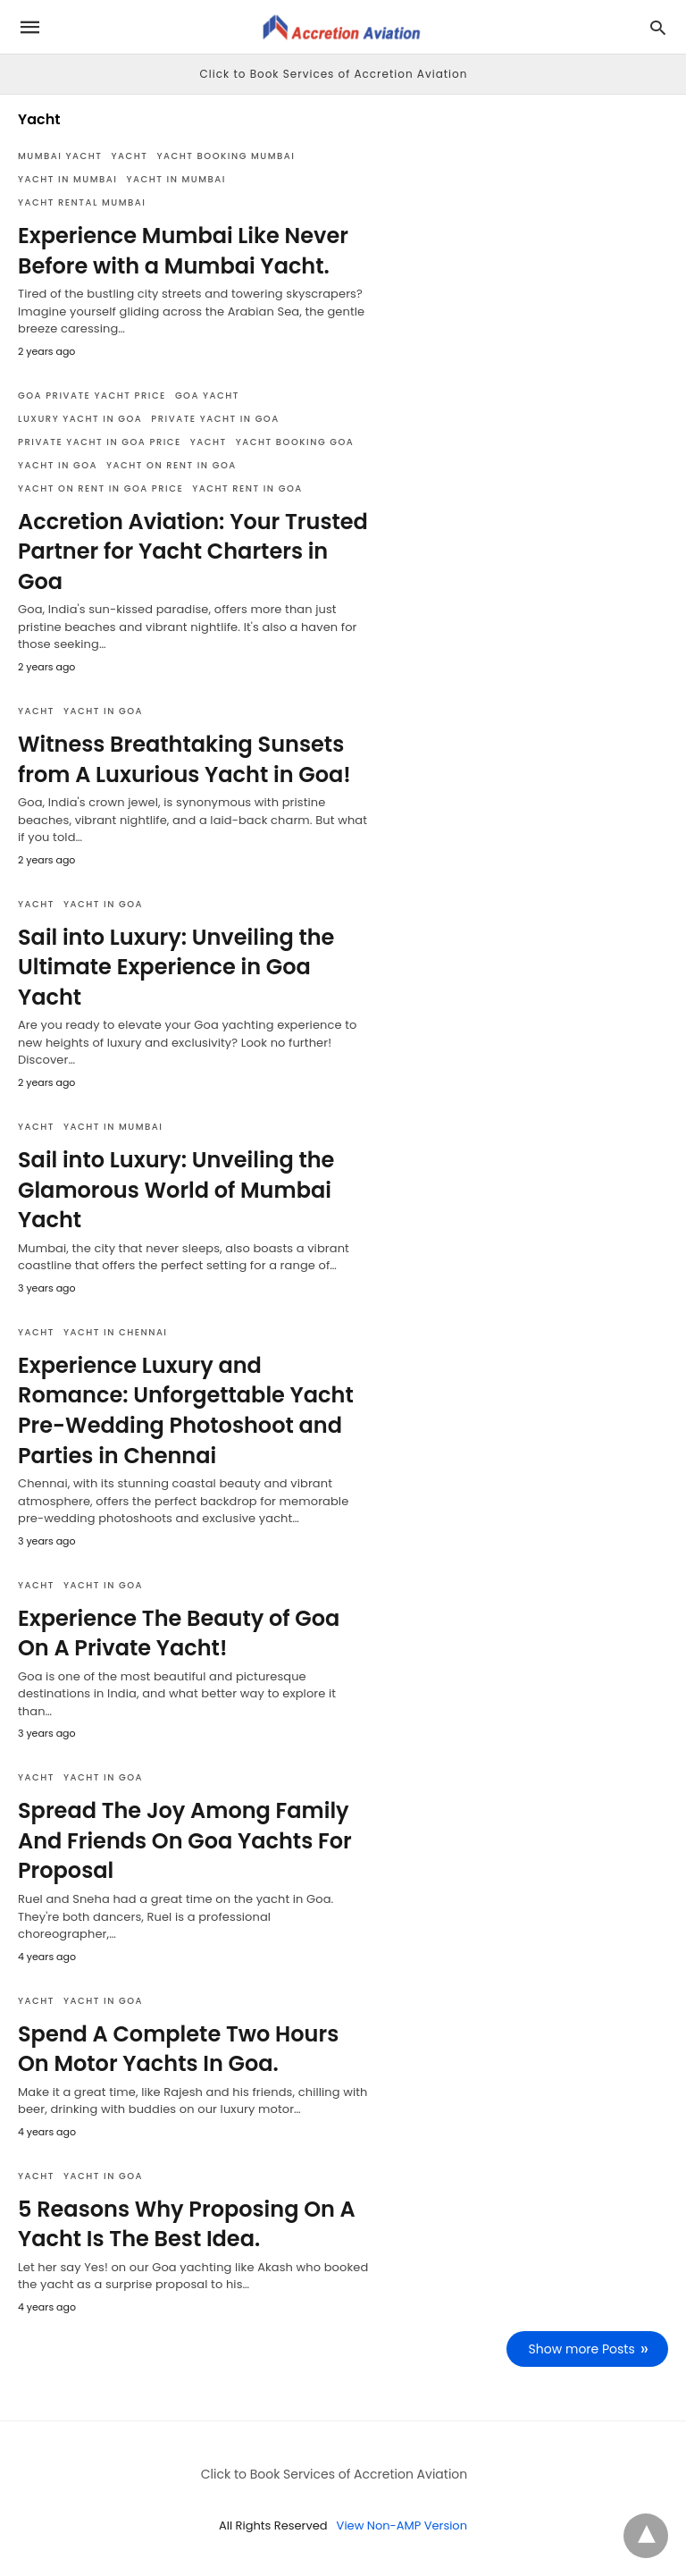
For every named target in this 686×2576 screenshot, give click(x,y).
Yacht (130, 156)
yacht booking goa (295, 442)
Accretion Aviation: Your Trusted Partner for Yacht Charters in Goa (193, 551)
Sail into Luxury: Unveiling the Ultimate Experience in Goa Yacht (176, 967)
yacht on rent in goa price (100, 488)
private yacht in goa (215, 418)
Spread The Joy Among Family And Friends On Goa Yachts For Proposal (185, 1840)
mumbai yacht (60, 156)
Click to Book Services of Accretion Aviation (334, 73)
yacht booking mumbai (225, 156)
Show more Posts (582, 2349)
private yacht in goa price (99, 442)
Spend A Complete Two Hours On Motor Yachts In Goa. (178, 2049)
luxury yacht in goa (80, 418)
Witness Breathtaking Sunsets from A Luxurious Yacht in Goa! (184, 759)
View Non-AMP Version (402, 2525)
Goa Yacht (207, 395)
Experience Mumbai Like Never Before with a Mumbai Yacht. (183, 251)
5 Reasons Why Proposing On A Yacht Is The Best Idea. (187, 2224)
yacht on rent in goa (171, 465)
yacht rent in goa (247, 488)
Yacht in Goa (57, 465)
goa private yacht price (92, 395)
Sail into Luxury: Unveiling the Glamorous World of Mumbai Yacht (176, 1189)
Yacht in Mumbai (67, 179)
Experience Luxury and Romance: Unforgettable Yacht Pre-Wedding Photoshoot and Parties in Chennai (186, 1410)
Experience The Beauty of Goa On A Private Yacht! (178, 1633)
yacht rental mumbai (82, 202)
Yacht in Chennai (115, 1332)
